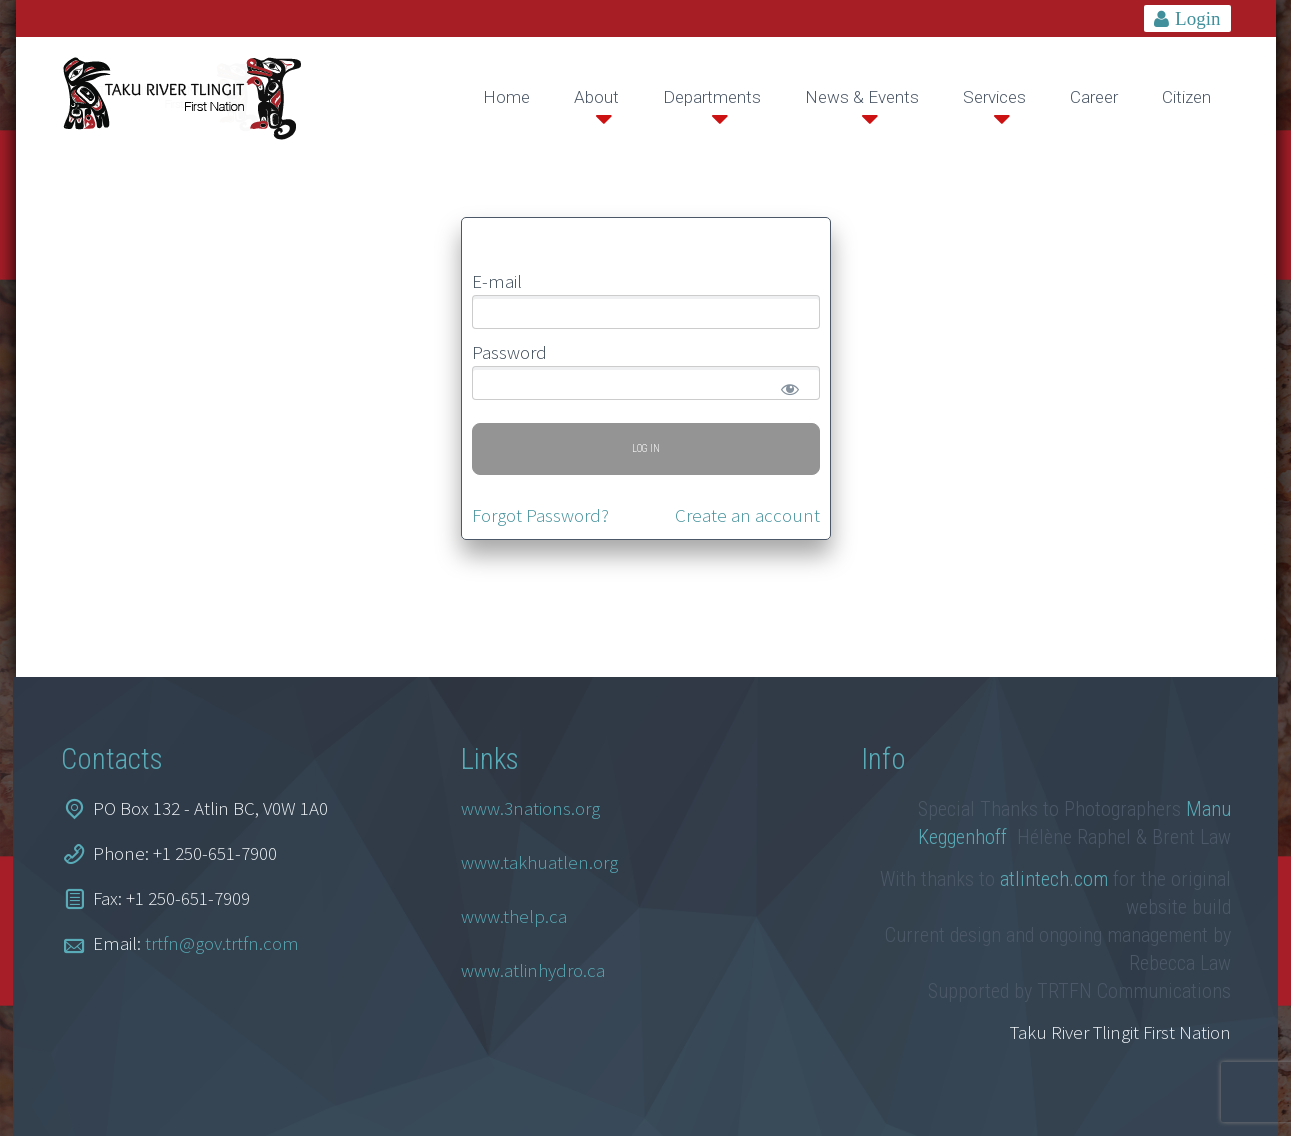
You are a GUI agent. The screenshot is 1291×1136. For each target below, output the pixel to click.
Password (509, 352)
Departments (712, 97)
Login (1197, 18)
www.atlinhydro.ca (533, 970)
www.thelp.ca (514, 916)
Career (1094, 97)
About (596, 97)
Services (994, 97)
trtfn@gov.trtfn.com (222, 943)
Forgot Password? (540, 515)
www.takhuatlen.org (539, 862)
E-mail (497, 281)
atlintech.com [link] (1054, 879)
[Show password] (787, 385)
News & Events (862, 97)
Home (506, 97)
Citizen (1186, 97)
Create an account (747, 515)
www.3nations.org (530, 808)
